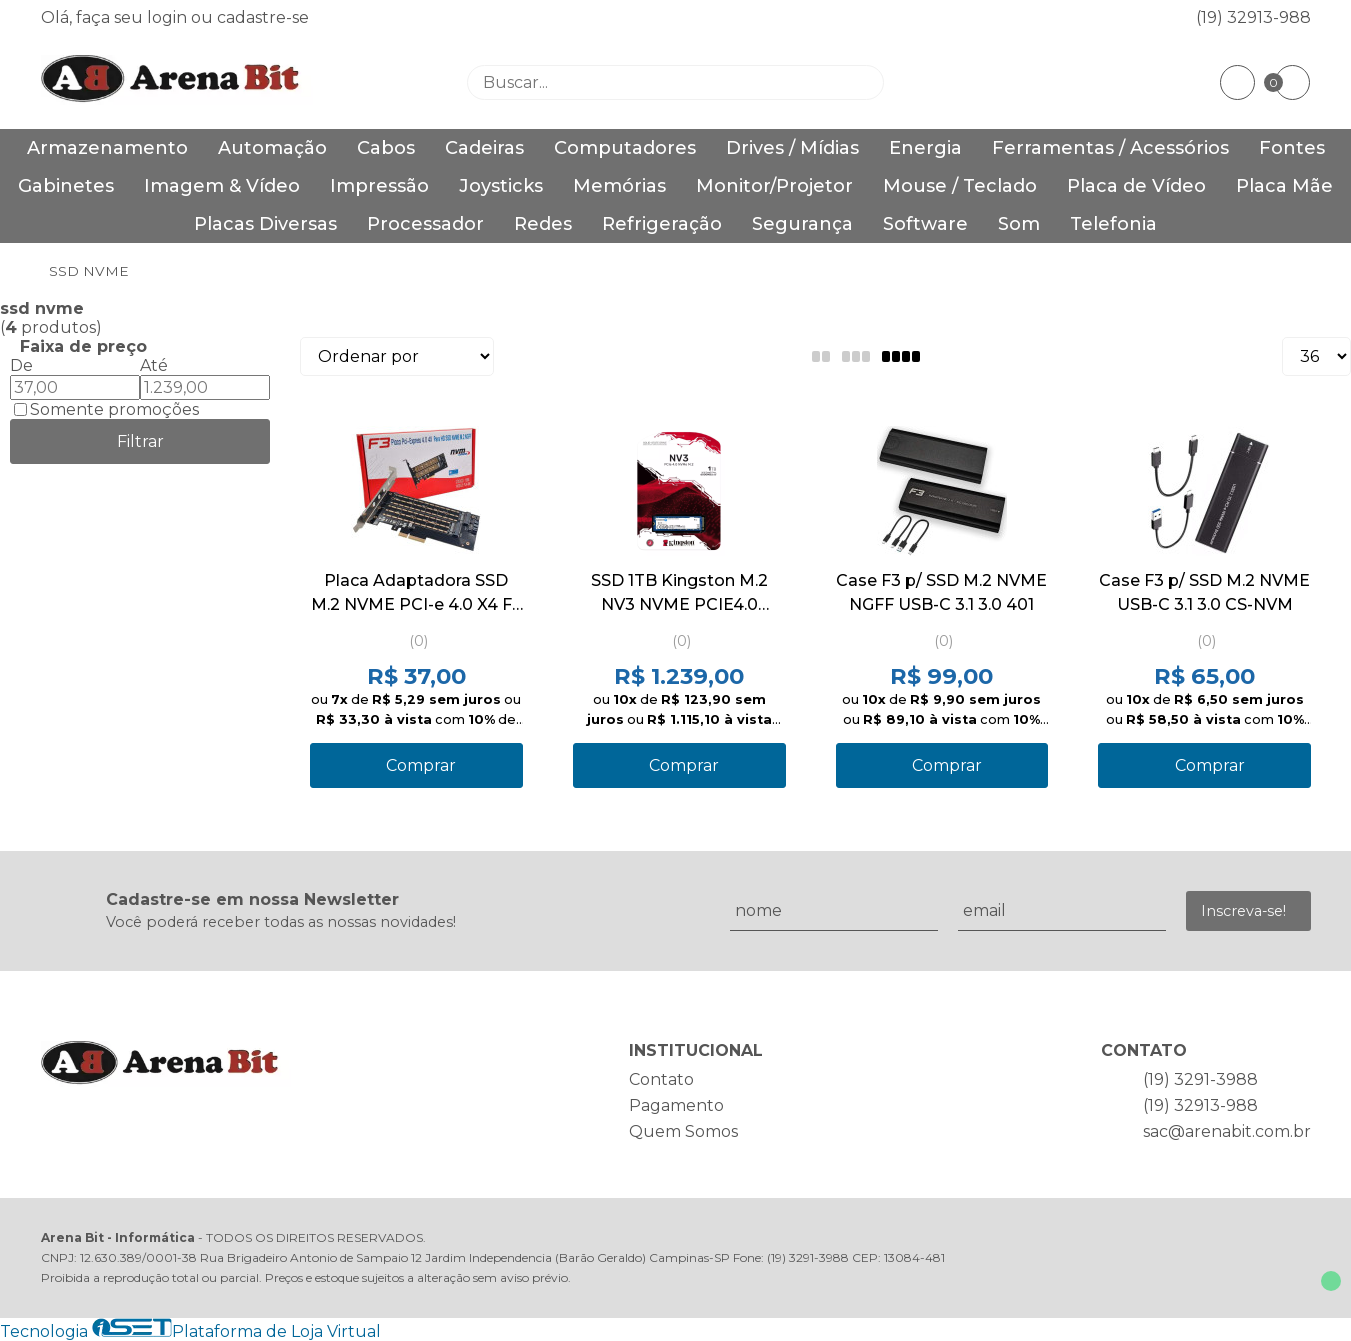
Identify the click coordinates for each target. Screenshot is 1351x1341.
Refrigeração (662, 224)
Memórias (619, 186)
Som (1019, 224)
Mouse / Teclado (960, 186)
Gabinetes (66, 186)
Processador (425, 224)
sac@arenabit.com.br (1227, 1131)
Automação (272, 148)
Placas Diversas (265, 224)
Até (154, 365)
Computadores (625, 148)
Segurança (802, 224)
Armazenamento (107, 148)
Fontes (1292, 148)
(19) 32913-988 (1253, 17)
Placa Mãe (1284, 186)
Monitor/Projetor (774, 186)
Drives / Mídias (792, 148)
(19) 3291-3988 (1200, 1079)
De (21, 365)
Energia (925, 148)
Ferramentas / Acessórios (1110, 148)
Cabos (386, 148)
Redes (543, 224)
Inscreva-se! (1243, 911)
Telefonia (1113, 224)
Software (925, 224)
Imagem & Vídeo (222, 186)
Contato (661, 1079)
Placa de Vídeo (1136, 186)
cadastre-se (263, 17)
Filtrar (140, 441)
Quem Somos (683, 1131)
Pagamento (676, 1105)
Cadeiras (484, 148)
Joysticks (501, 186)
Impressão (379, 186)
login (169, 17)
